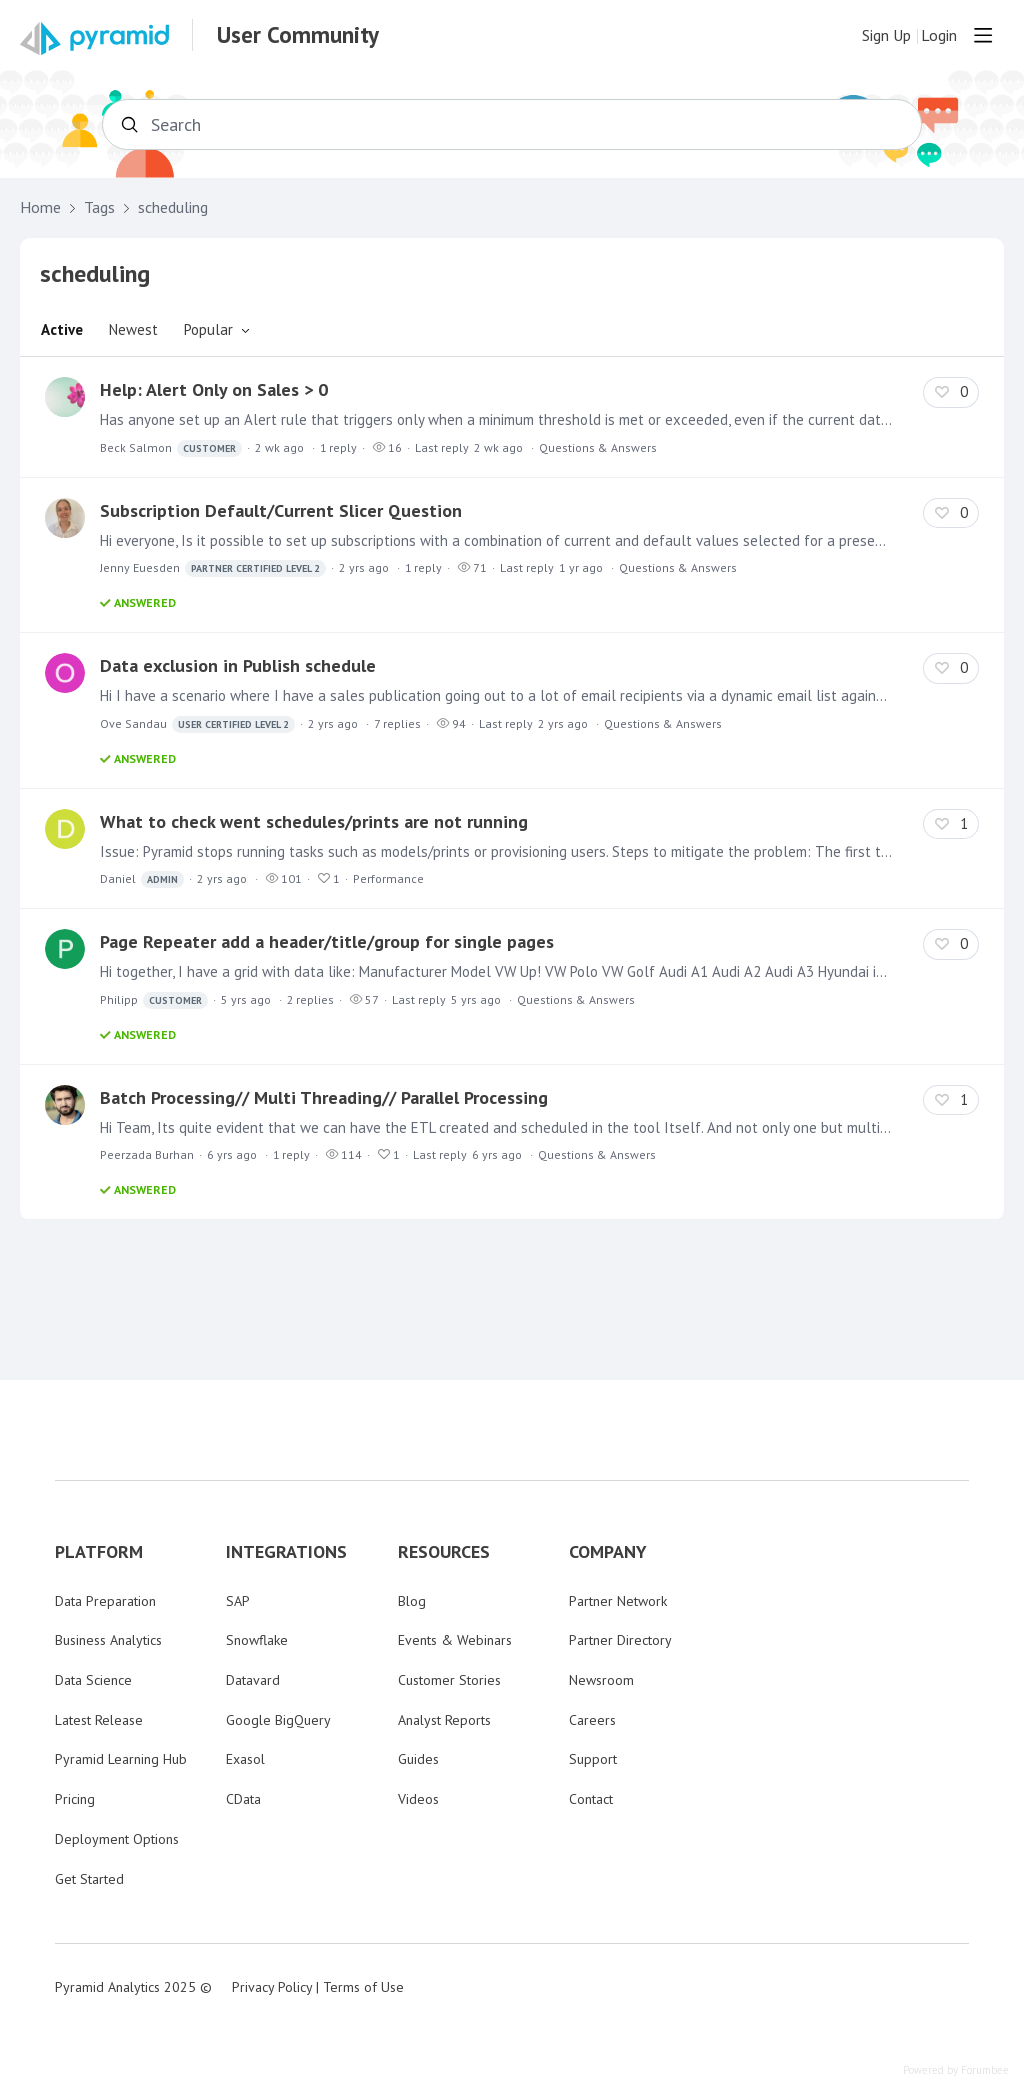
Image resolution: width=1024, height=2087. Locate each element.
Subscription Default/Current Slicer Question (281, 510)
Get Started (89, 1879)
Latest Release (99, 1720)
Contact (591, 1799)
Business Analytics (108, 1640)
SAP (238, 1601)
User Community (298, 35)
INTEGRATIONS (286, 1552)
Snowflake (257, 1640)
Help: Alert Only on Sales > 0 (214, 389)
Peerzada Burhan (147, 1154)
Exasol (245, 1759)
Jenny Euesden (213, 568)
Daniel (142, 879)
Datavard (253, 1680)
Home (40, 207)
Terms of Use (363, 1987)
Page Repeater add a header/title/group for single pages (327, 941)
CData (243, 1799)
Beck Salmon (171, 448)
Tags (99, 207)
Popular (208, 329)
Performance (388, 878)
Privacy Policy (272, 1987)
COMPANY (608, 1552)
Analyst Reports (444, 1720)
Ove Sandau (197, 724)
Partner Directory (620, 1640)
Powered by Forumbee (956, 2070)
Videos (418, 1799)
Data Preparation (105, 1601)
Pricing (75, 1799)
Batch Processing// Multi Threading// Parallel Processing (324, 1097)
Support (593, 1759)
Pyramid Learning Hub (121, 1759)
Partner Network (618, 1601)
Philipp (154, 1000)
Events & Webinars (455, 1640)
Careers (592, 1720)
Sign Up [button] (886, 35)
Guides (418, 1759)
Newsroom (601, 1680)
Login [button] (939, 35)
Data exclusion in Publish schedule (238, 665)
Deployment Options (117, 1839)
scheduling (173, 207)
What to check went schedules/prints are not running (314, 821)
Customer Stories (449, 1680)
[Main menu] (983, 35)
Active (62, 329)
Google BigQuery (278, 1720)
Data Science (93, 1680)
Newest (133, 329)
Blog (412, 1601)
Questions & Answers (598, 447)
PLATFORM (99, 1552)
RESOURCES (444, 1552)
